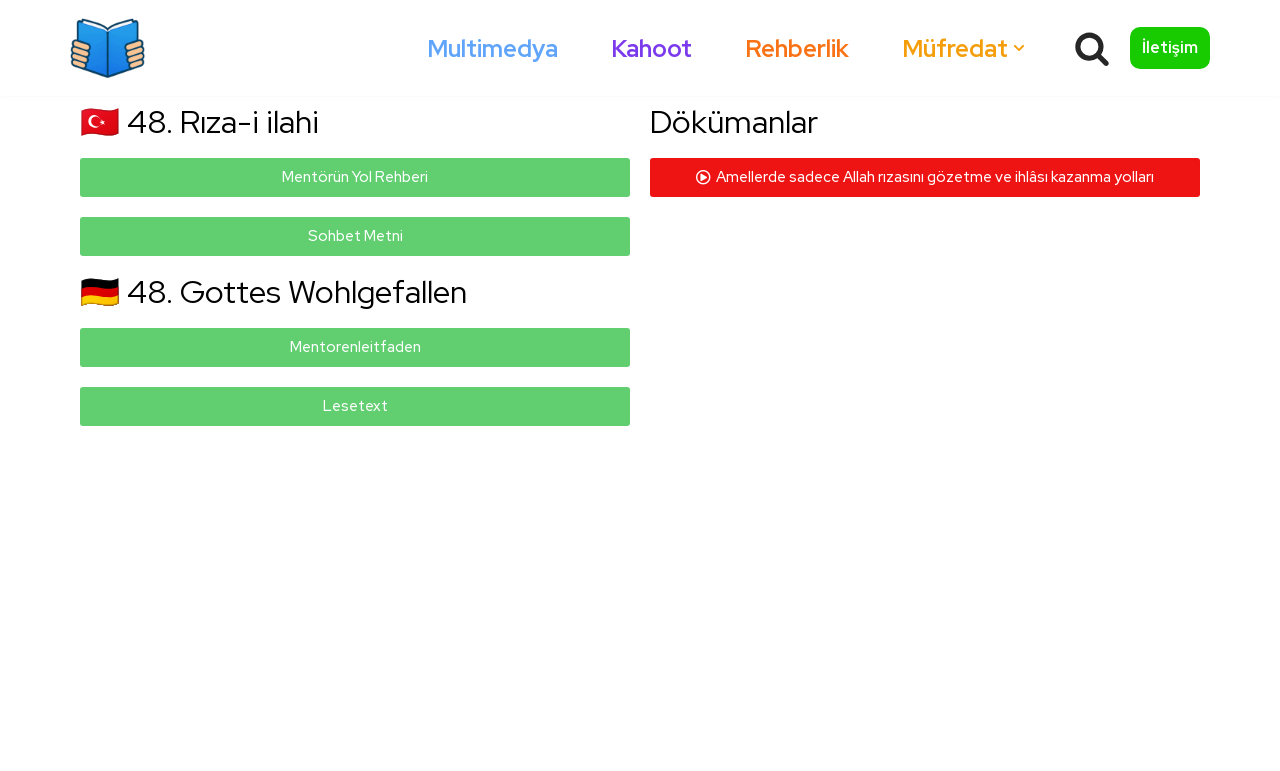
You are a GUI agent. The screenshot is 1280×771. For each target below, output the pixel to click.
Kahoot (651, 48)
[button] (1019, 48)
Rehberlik (797, 48)
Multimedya (492, 48)
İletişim (1170, 47)
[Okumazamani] (107, 48)
